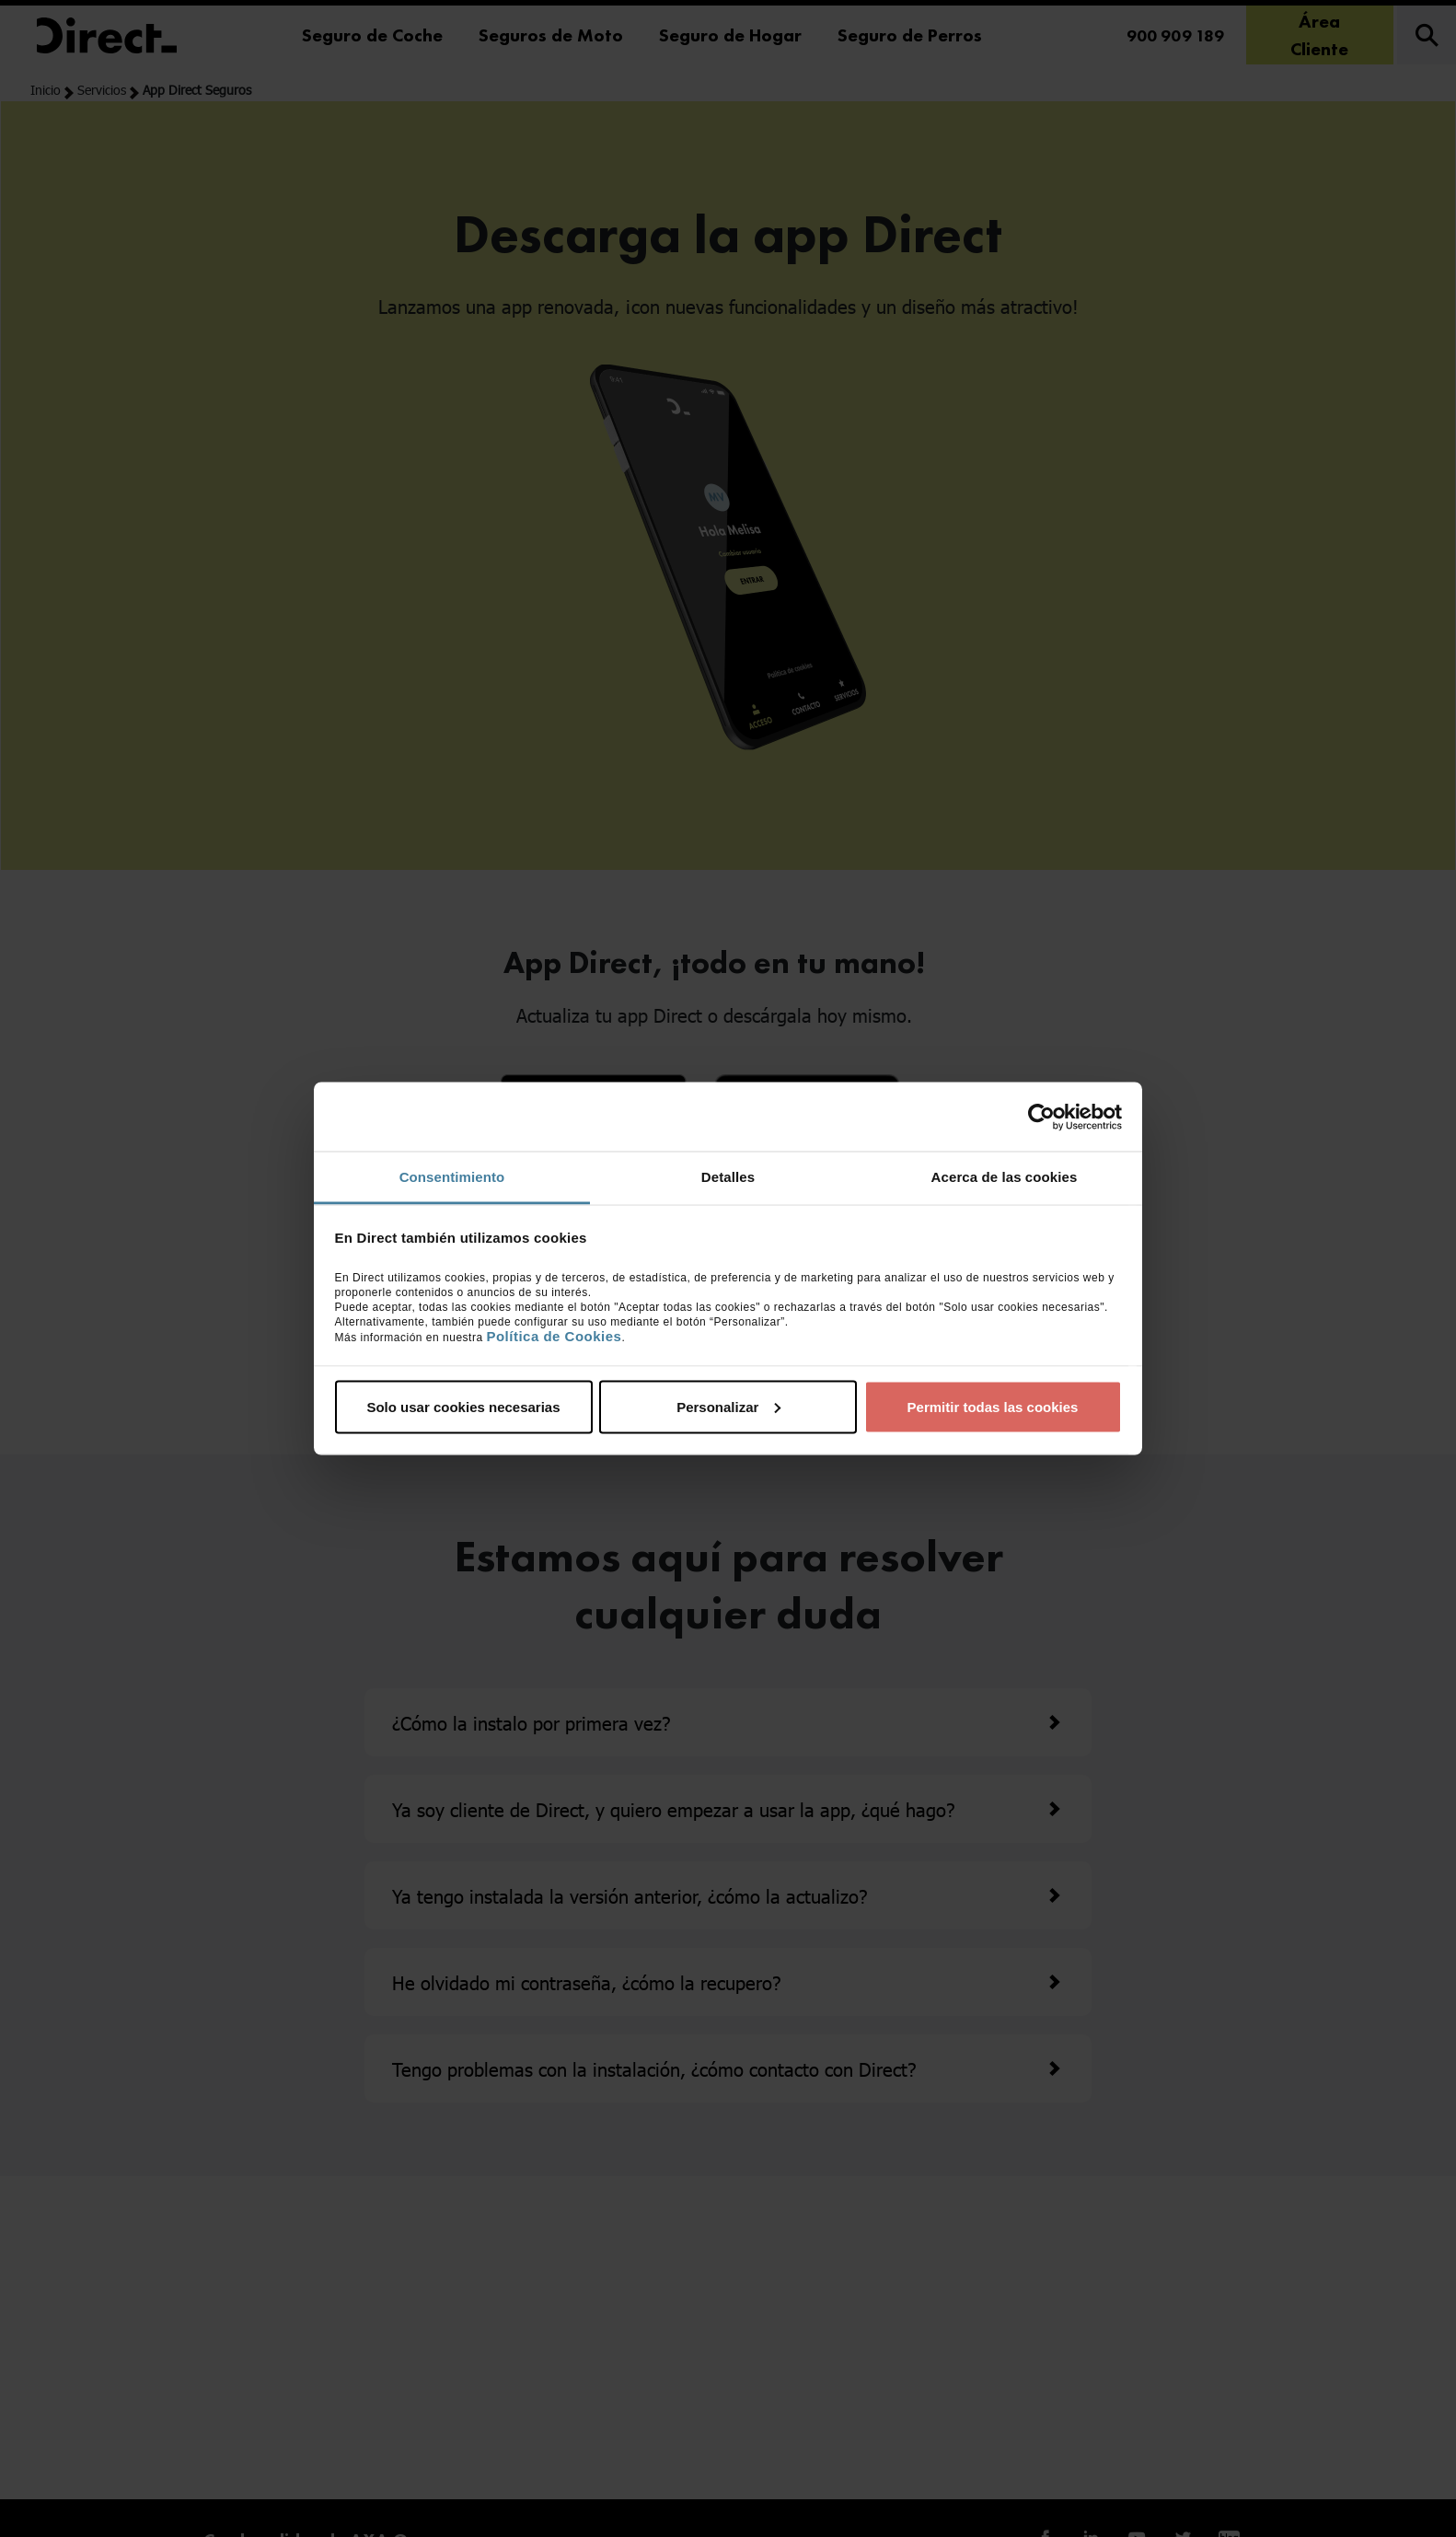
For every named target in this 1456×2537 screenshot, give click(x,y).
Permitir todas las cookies (993, 1406)
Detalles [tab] (728, 1177)
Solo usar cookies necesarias (463, 1406)
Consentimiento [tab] (452, 1177)
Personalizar (728, 1406)
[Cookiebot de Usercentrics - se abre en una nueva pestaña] (1041, 1116)
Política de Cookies (553, 1336)
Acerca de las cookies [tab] (1004, 1177)
